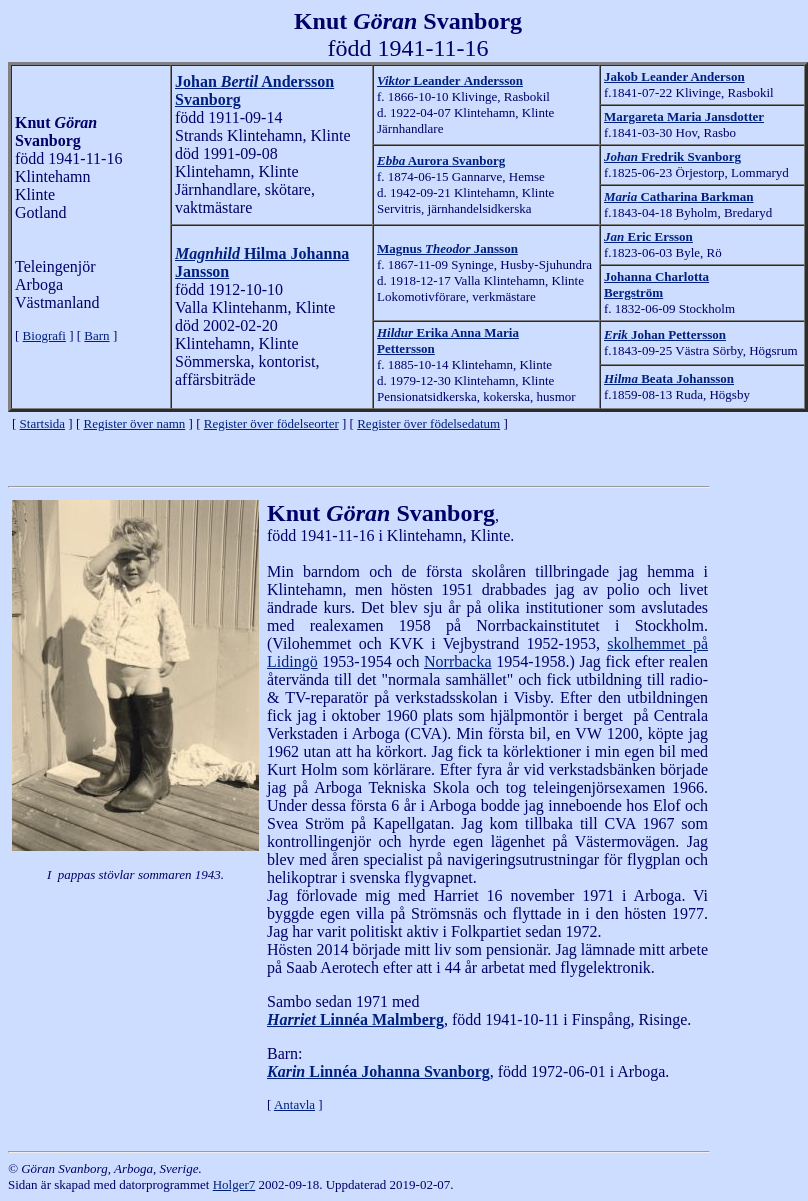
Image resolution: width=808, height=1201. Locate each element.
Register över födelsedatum (428, 423)
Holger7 (234, 1184)
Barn (96, 335)
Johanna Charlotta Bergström (656, 284)
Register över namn (135, 423)
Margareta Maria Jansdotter (684, 116)
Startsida (43, 423)
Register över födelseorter (271, 423)
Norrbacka (458, 661)
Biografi (44, 335)
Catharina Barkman (679, 196)
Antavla (294, 1104)
